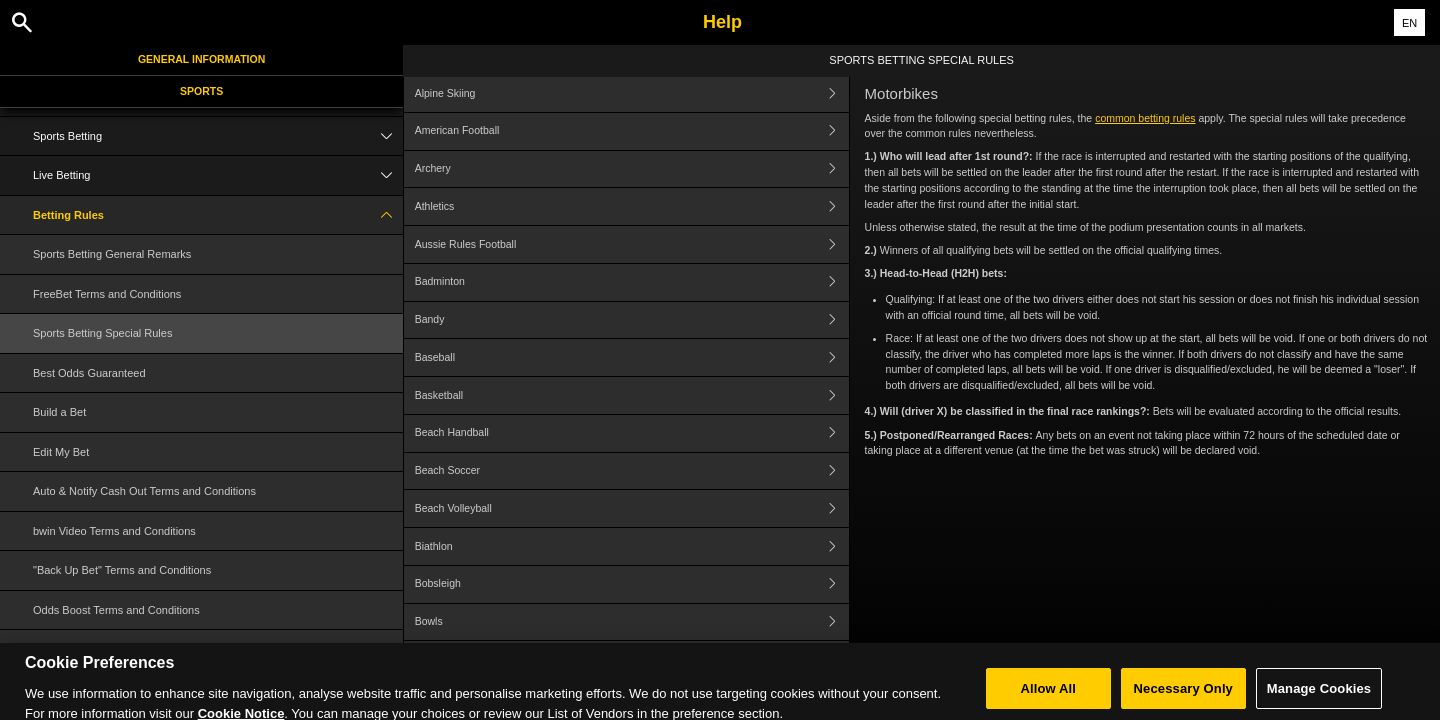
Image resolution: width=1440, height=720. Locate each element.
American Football (632, 131)
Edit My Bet (61, 452)
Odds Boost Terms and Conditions (116, 610)
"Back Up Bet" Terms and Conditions (122, 570)
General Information (201, 59)
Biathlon (632, 546)
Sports (201, 91)
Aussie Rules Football (632, 244)
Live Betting (218, 175)
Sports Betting (218, 136)
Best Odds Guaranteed (89, 373)
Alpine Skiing (632, 93)
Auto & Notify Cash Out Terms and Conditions (144, 491)
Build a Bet (59, 412)
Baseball (632, 357)
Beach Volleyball (632, 508)
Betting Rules (218, 215)
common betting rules (1145, 118)
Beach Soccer (632, 471)
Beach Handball (632, 433)
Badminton (632, 282)
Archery (632, 169)
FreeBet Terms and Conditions (107, 294)
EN (1409, 23)
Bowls (632, 622)
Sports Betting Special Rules (102, 333)
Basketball (632, 395)
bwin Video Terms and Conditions (114, 531)
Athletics (632, 206)
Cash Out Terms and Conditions (111, 649)
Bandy (632, 320)
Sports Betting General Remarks (112, 254)
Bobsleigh (632, 584)
